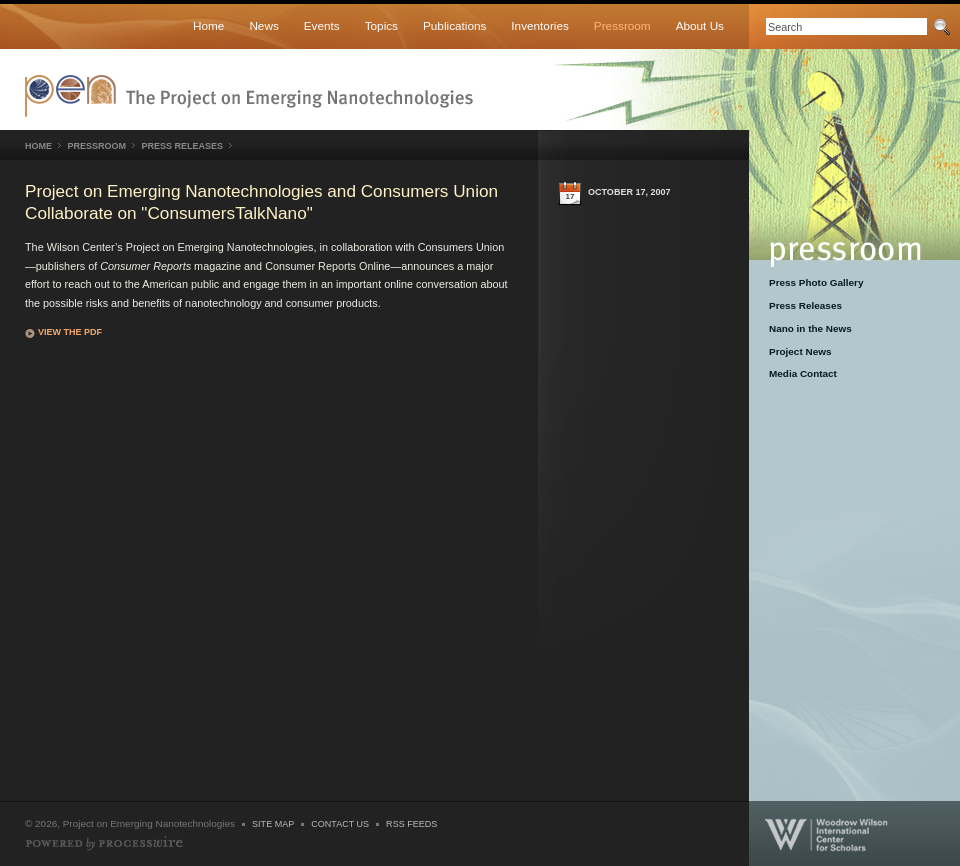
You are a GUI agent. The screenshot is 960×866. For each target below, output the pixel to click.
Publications (454, 25)
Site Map (273, 824)
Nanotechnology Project (249, 96)
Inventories (539, 25)
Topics (381, 25)
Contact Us (340, 824)
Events (322, 25)
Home (208, 25)
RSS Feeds (411, 824)
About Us (700, 25)
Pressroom (622, 25)
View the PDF (70, 332)
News (263, 25)
